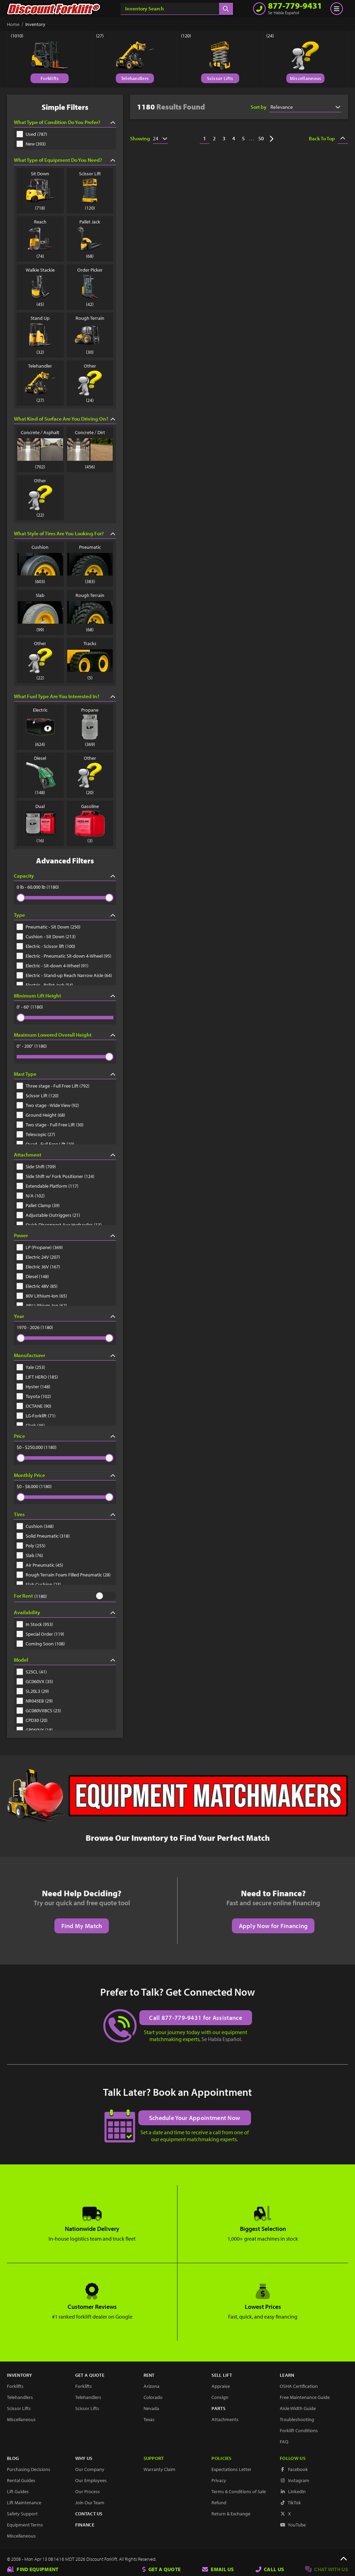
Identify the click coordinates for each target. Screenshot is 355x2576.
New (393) (31, 144)
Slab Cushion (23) (39, 1584)
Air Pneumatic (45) (40, 1565)
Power (65, 1235)
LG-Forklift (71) (36, 1416)
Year (65, 1316)
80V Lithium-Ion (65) (42, 1296)
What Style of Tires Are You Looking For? (65, 533)
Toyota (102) (34, 1396)
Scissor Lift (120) (38, 1095)
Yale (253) (31, 1367)
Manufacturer (65, 1355)
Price (65, 1436)
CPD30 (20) (32, 1720)
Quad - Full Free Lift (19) (45, 1144)
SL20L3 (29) (33, 1691)
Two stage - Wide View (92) (48, 1105)
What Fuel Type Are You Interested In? (65, 696)
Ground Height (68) (41, 1115)
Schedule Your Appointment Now (194, 2117)
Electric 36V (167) (38, 1267)
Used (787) (32, 134)
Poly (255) (31, 1545)
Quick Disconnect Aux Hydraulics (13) (59, 1225)
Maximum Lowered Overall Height (65, 1034)
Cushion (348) (35, 1526)
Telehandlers (135, 78)
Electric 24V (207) (38, 1257)
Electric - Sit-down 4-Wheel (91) (52, 965)
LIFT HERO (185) (37, 1377)
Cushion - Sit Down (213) (46, 936)
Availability (65, 1612)
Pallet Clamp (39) (38, 1205)
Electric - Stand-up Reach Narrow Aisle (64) (64, 975)
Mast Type (65, 1074)
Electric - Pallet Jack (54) (45, 985)
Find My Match (81, 1926)
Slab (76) (30, 1555)
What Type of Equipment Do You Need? (65, 160)
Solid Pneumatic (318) (43, 1536)
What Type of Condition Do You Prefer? (65, 122)
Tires (65, 1514)
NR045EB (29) (35, 1701)
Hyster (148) (33, 1386)
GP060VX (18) (35, 1730)
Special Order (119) (40, 1634)
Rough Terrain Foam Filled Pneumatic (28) (64, 1575)
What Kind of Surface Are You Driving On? (65, 418)
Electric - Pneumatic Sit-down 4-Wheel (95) (64, 956)
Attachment (65, 1154)
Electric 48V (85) (37, 1286)
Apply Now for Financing (273, 1926)
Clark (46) (31, 1425)
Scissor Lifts (220, 78)
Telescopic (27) (36, 1134)
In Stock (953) (35, 1624)
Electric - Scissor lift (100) (46, 946)
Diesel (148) (33, 1276)
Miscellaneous (305, 78)
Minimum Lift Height (65, 995)
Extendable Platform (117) (47, 1186)
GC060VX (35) (35, 1681)
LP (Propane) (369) (40, 1247)
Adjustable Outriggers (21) (48, 1215)
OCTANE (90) (34, 1406)
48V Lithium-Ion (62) (42, 1305)
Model (65, 1659)
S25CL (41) (32, 1672)
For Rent (23, 1595)
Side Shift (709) (36, 1166)
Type (65, 915)
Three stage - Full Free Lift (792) (53, 1086)
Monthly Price (65, 1475)
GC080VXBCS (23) (39, 1710)
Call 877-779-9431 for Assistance (195, 2017)
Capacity (65, 875)
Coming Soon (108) (41, 1644)
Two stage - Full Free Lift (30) (50, 1125)
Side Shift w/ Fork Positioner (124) (55, 1176)
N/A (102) (31, 1196)
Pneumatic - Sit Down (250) (48, 927)
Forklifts (50, 78)
